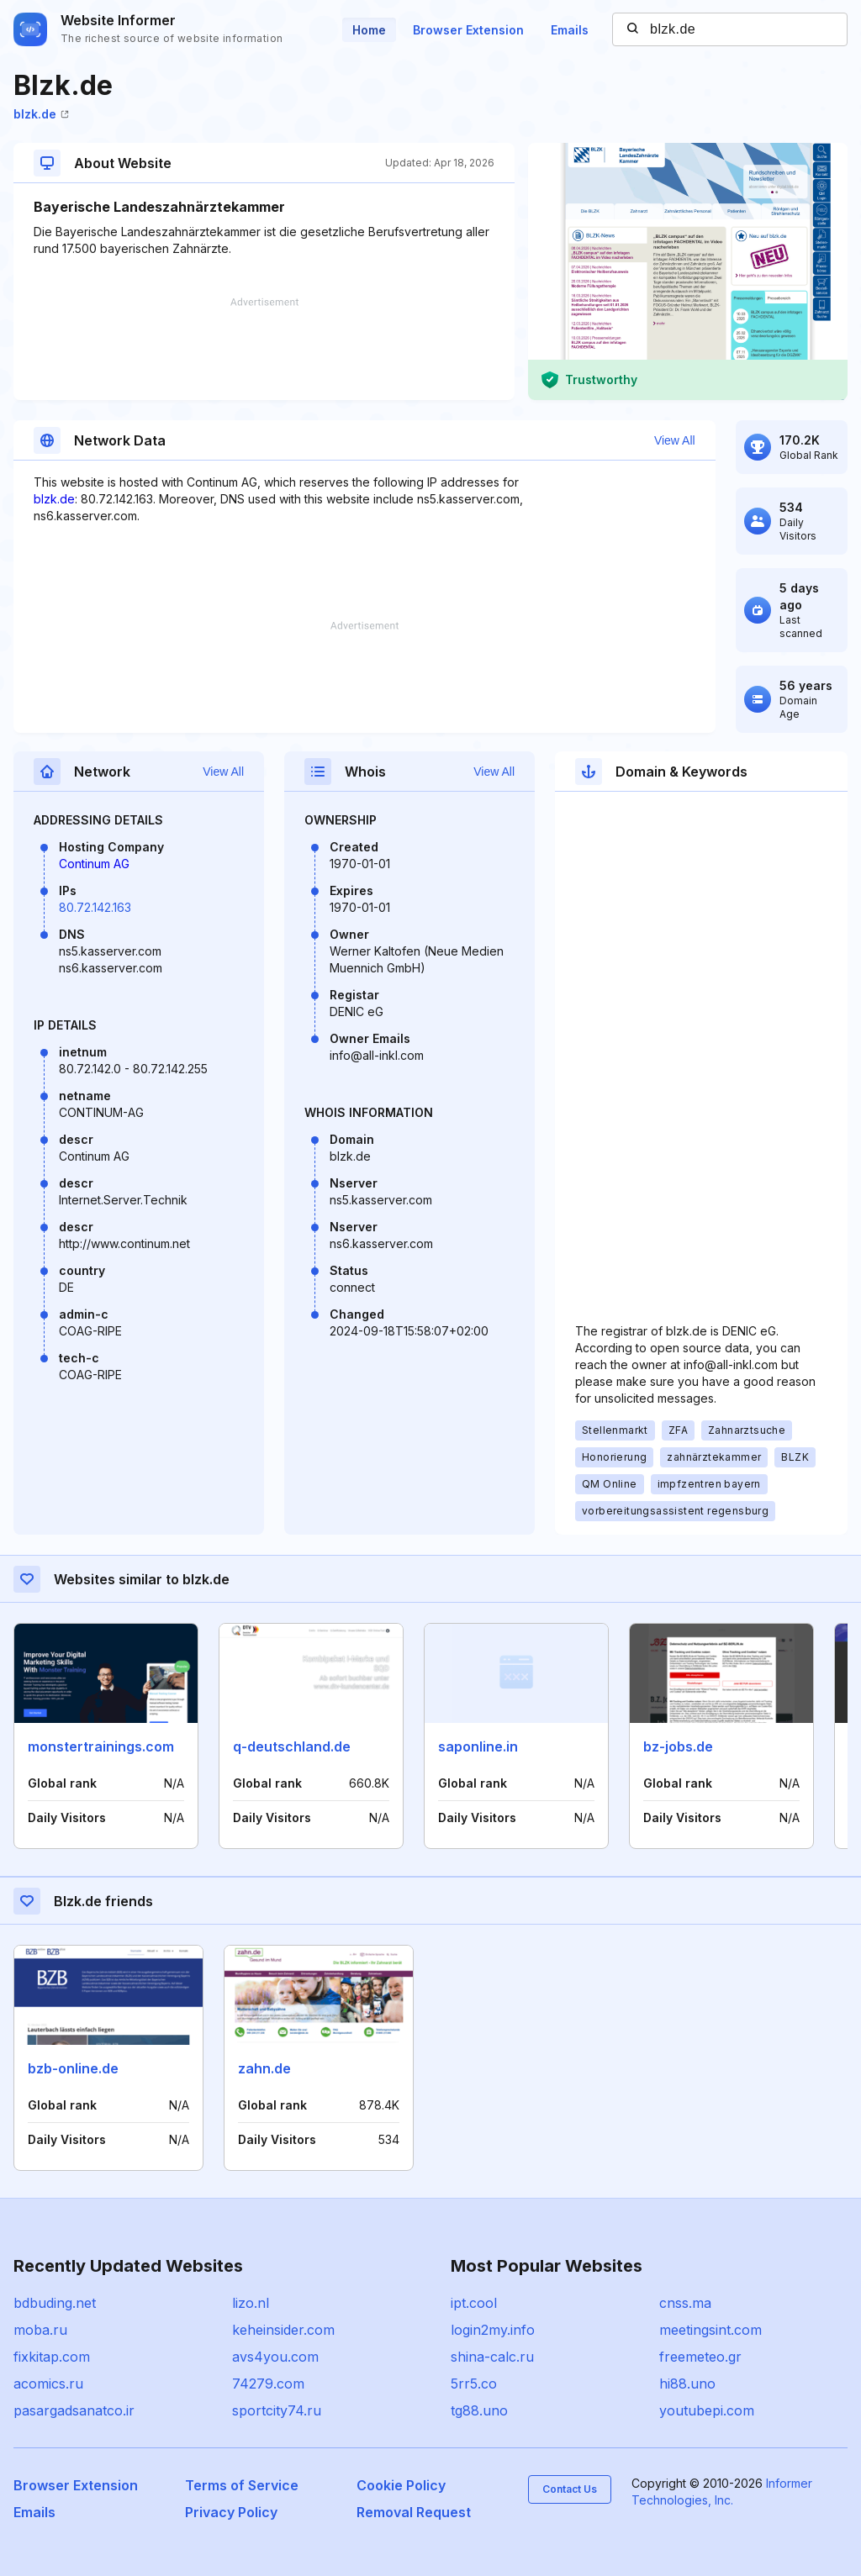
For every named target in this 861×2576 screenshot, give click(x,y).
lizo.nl (250, 2302)
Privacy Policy (231, 2512)
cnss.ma (685, 2302)
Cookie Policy (401, 2485)
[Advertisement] (264, 349)
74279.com (268, 2383)
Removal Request (414, 2512)
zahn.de (264, 2068)
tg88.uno (479, 2410)
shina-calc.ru (492, 2356)
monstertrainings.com (101, 1746)
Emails (570, 30)
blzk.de (41, 114)
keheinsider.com (283, 2329)
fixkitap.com (51, 2356)
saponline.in (478, 1746)
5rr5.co (474, 2383)
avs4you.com (275, 2356)
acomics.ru (48, 2383)
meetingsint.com (710, 2329)
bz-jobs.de (678, 1746)
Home (369, 30)
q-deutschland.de (292, 1746)
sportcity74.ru (276, 2410)
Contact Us (569, 2489)
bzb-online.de (73, 2068)
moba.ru (40, 2329)
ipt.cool (474, 2302)
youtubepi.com (706, 2410)
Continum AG (94, 863)
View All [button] (674, 440)
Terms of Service (241, 2485)
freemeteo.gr (700, 2356)
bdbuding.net (54, 2302)
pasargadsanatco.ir (74, 2410)
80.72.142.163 (95, 907)
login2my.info (493, 2329)
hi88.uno (687, 2383)
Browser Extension (468, 30)
